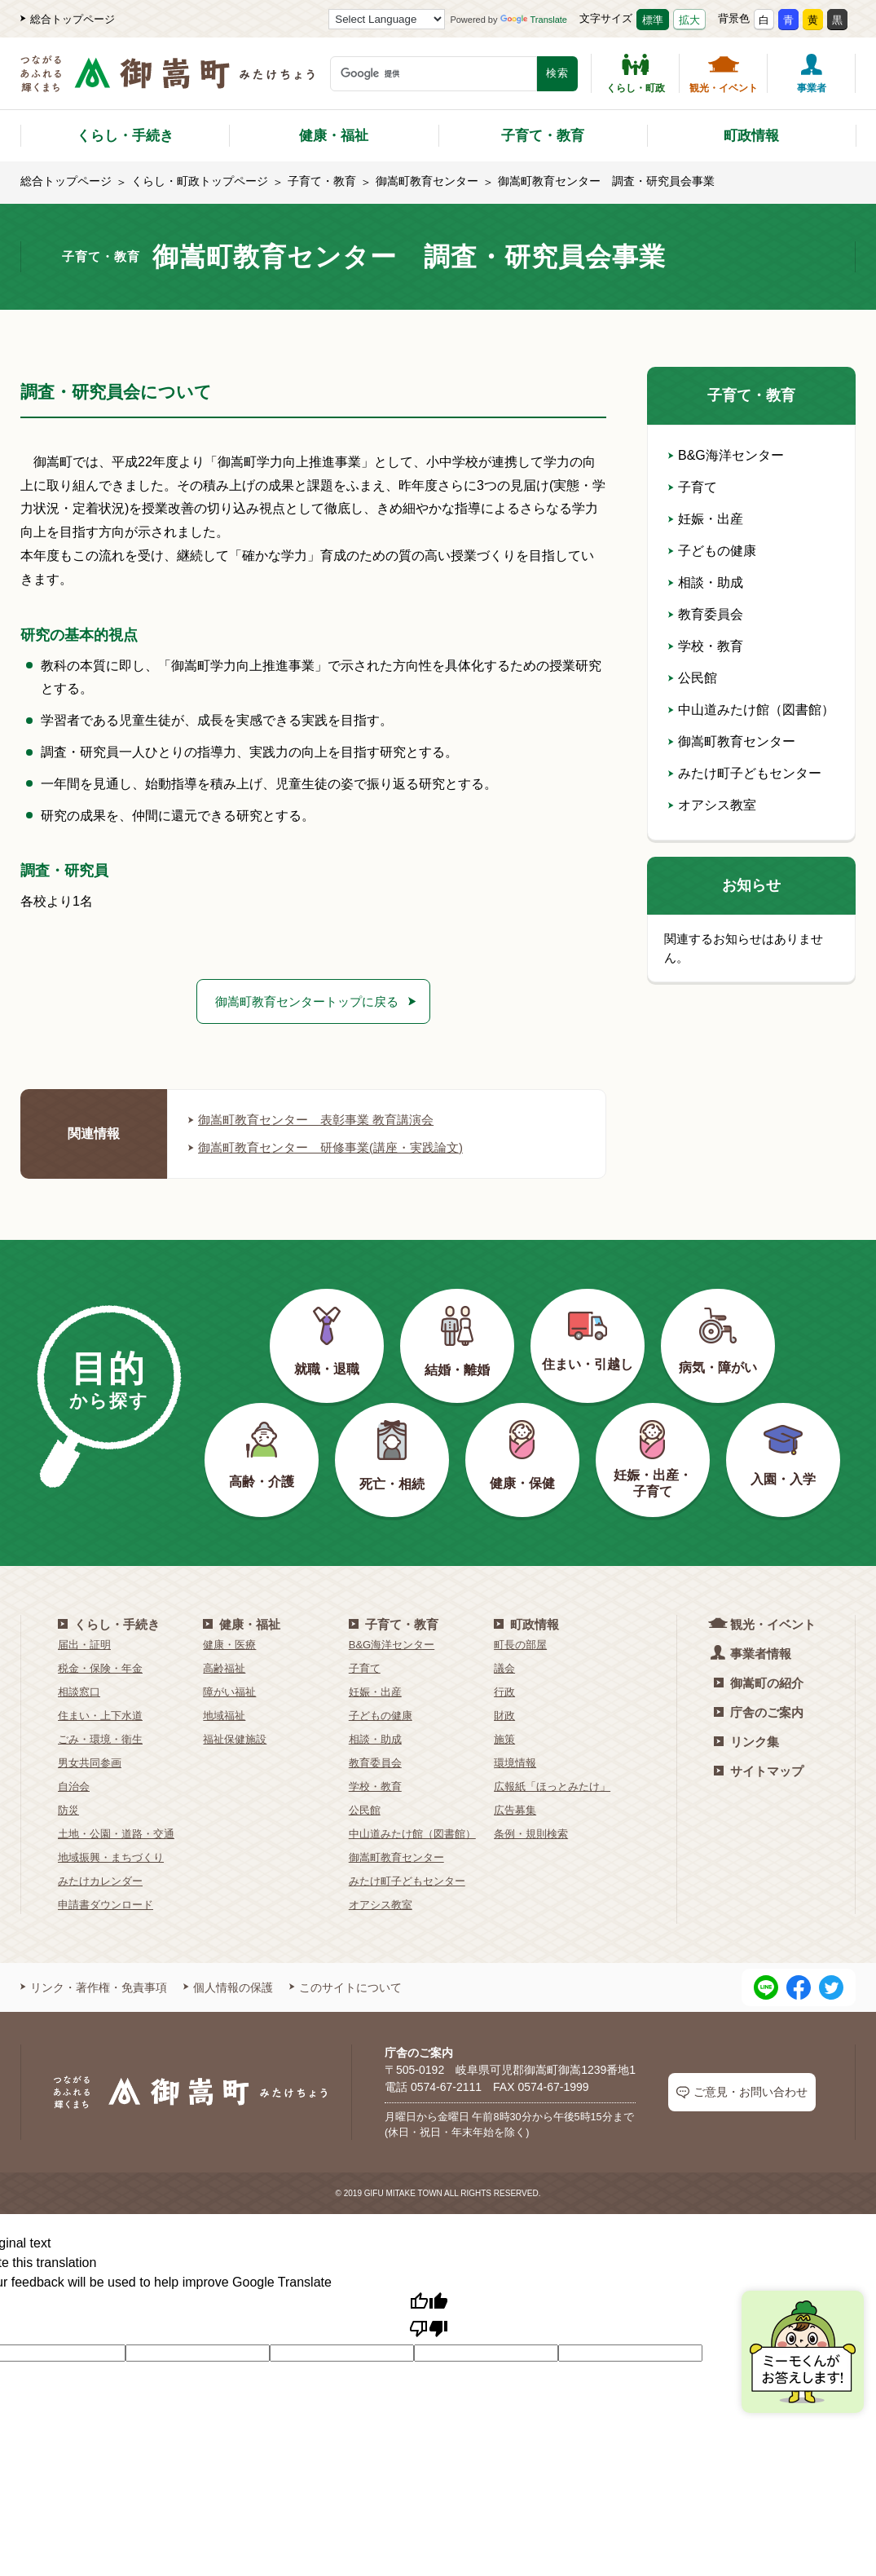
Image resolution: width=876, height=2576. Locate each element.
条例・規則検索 (531, 1835)
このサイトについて (345, 1989)
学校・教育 (705, 646)
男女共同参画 (89, 1764)
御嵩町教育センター (427, 180)
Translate (533, 19)
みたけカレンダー (100, 1883)
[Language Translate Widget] (386, 19)
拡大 (689, 20)
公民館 (692, 678)
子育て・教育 (542, 135)
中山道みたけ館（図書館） (751, 710)
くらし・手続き (125, 135)
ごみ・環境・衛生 (100, 1741)
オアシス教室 (712, 805)
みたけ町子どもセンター (744, 773)
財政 (504, 1717)
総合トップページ (67, 19)
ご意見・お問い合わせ (742, 2094)
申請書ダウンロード (105, 1906)
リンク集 (746, 1743)
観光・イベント (723, 73)
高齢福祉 (224, 1670)
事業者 (811, 73)
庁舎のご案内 (758, 1714)
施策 (504, 1741)
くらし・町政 (635, 73)
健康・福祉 (333, 135)
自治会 (74, 1788)
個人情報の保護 (228, 1989)
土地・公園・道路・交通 (116, 1835)
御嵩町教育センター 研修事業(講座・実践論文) (334, 1149)
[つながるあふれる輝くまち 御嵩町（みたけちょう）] (167, 82)
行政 (504, 1693)
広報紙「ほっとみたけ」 (552, 1788)
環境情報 (515, 1764)
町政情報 (751, 135)
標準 (652, 20)
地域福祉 (224, 1717)
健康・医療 (229, 1646)
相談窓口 (79, 1693)
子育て (692, 487)
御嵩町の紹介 (758, 1685)
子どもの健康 (712, 551)
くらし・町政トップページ (199, 180)
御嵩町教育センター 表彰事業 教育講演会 (318, 1121)
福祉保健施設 (234, 1741)
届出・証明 (84, 1646)
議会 (504, 1670)
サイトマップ (758, 1773)
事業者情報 (752, 1654)
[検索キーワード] (433, 73)
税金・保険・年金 (100, 1670)
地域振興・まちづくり (111, 1859)
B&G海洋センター (726, 455)
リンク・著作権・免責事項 (93, 1989)
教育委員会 (705, 614)
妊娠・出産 (705, 519)
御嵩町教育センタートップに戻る (307, 1001)
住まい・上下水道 (100, 1717)
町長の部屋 (520, 1646)
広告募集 (515, 1812)
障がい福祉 (229, 1693)
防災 (68, 1812)
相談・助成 (705, 582)
